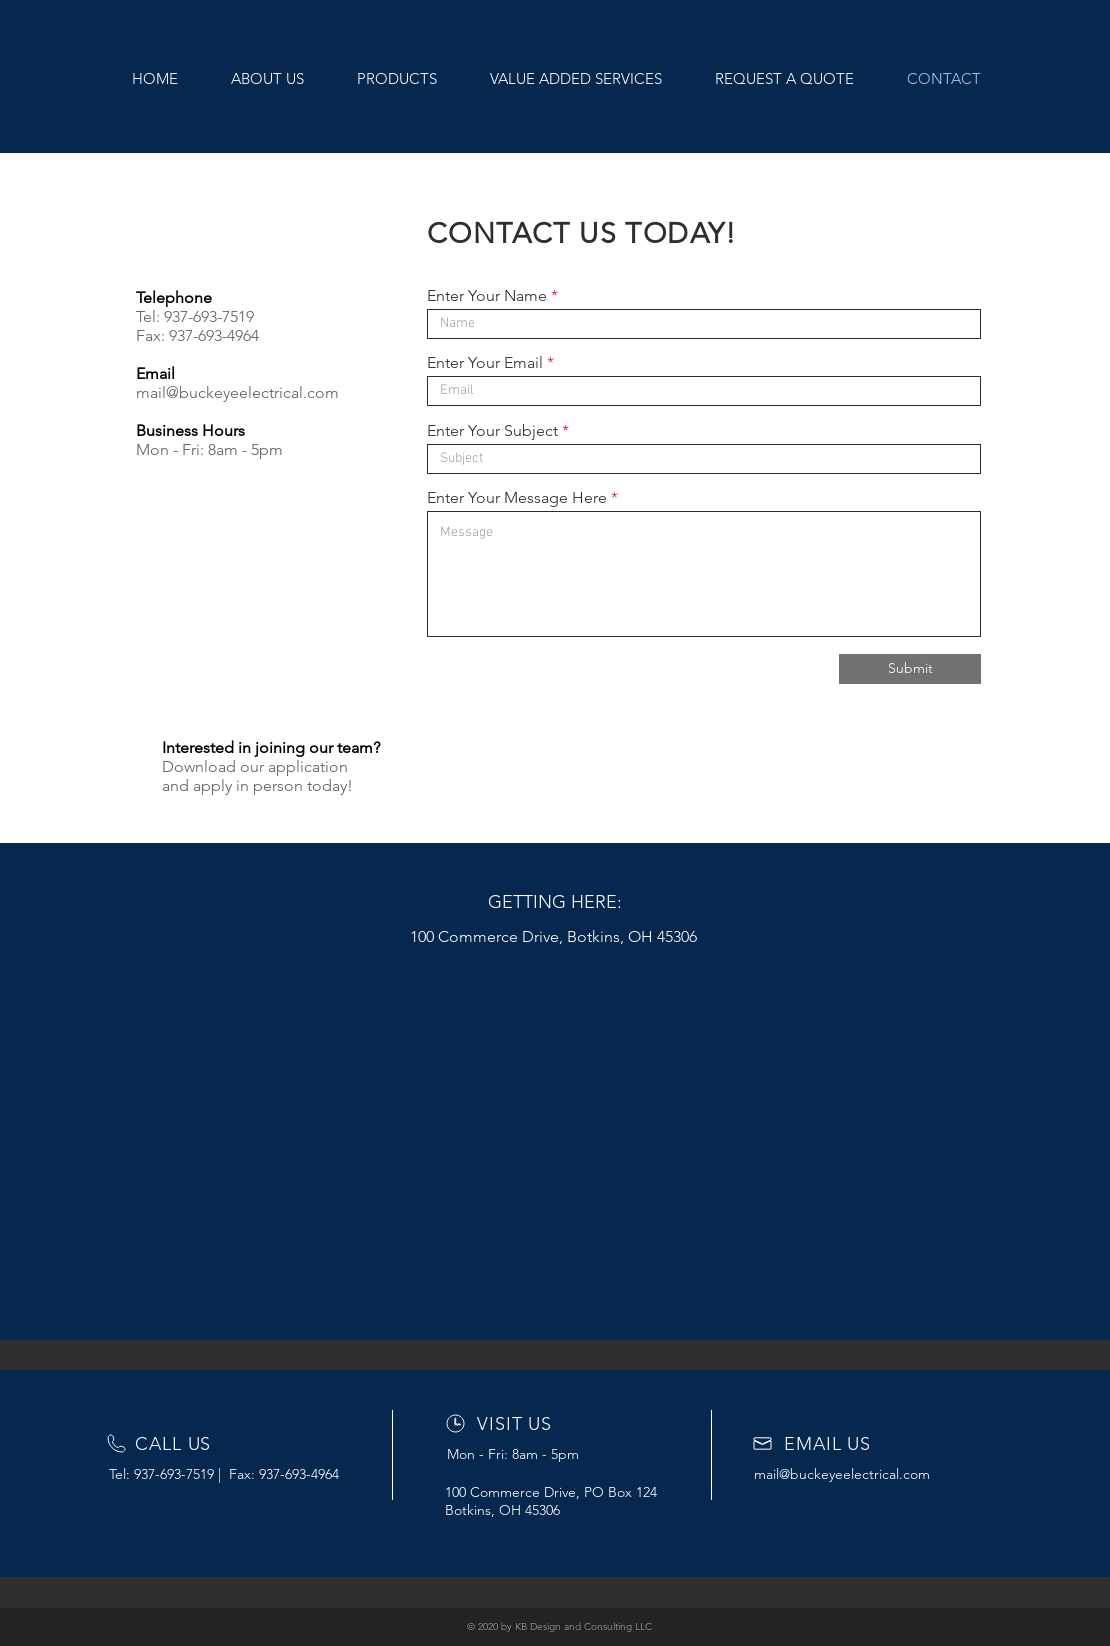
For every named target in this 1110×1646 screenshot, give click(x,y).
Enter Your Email (485, 363)
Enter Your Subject (492, 431)
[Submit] (910, 669)
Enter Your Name (487, 296)
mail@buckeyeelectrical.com (237, 392)
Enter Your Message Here (517, 498)
